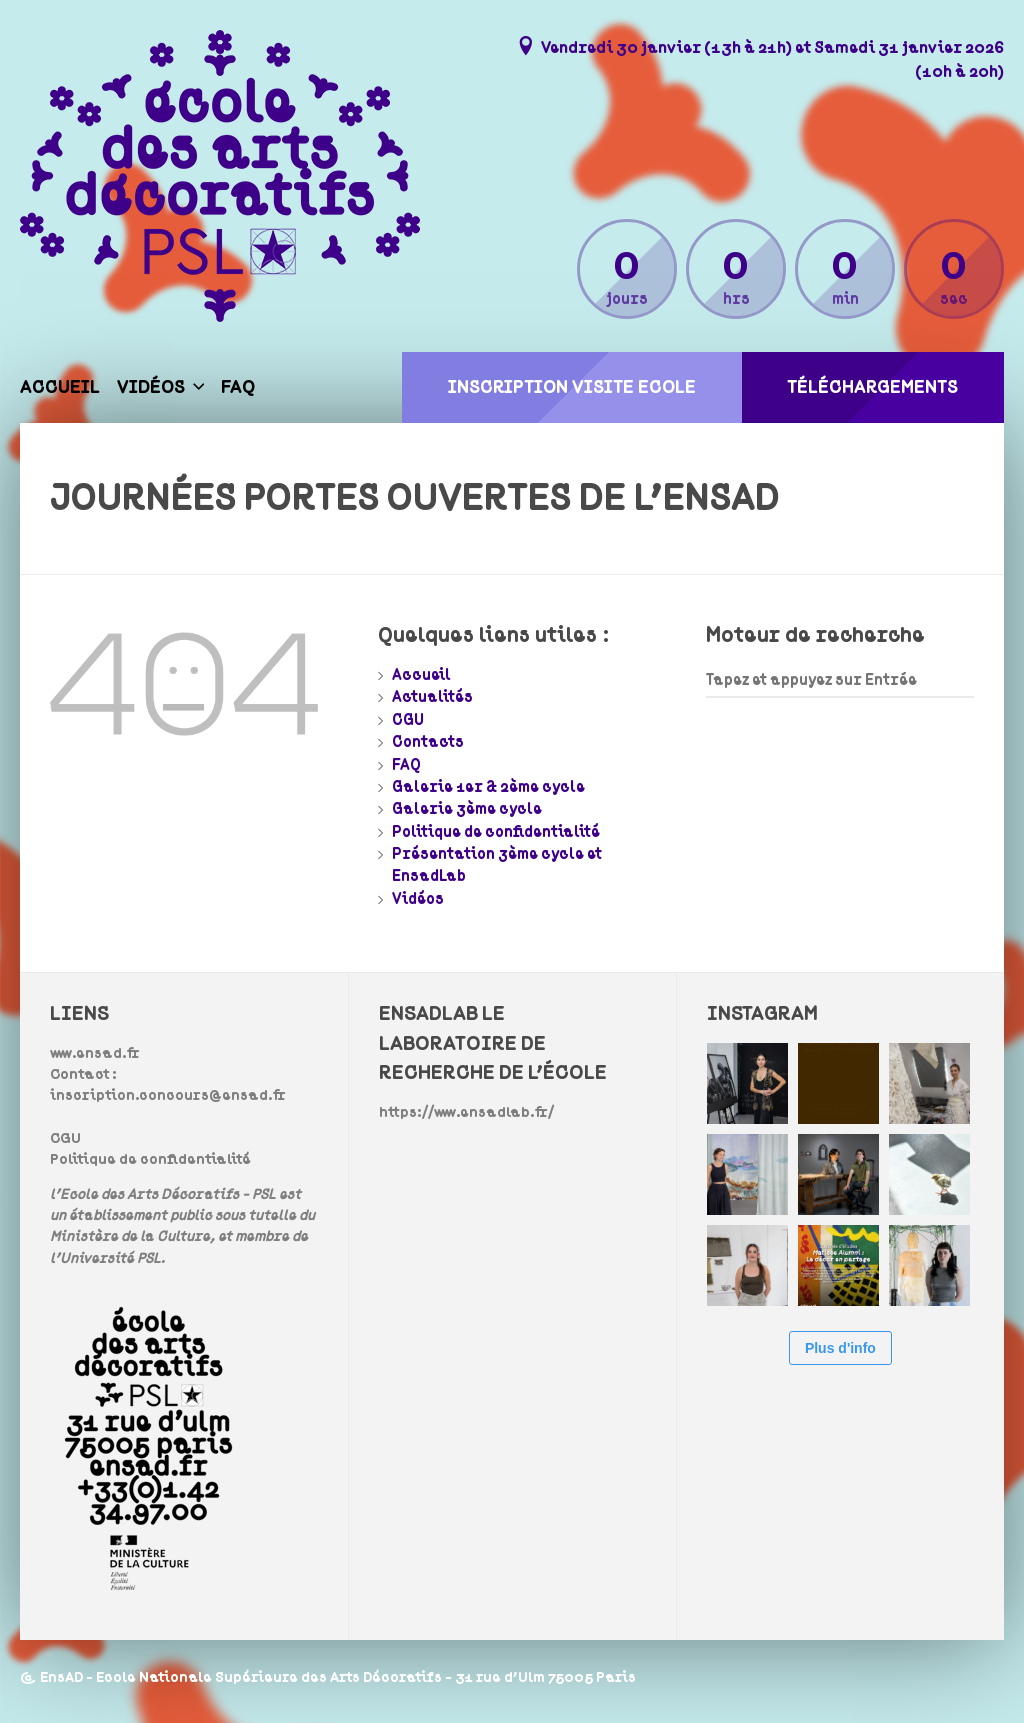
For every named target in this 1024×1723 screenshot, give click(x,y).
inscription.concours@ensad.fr (168, 1095)
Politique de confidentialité (496, 832)
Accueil (60, 387)
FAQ (238, 387)
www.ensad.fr (95, 1053)
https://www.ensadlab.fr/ (466, 1112)
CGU (408, 720)
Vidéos (151, 387)
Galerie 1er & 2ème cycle (488, 787)
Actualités (432, 697)
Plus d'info (840, 1348)
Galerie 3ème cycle (467, 809)
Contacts (428, 742)
